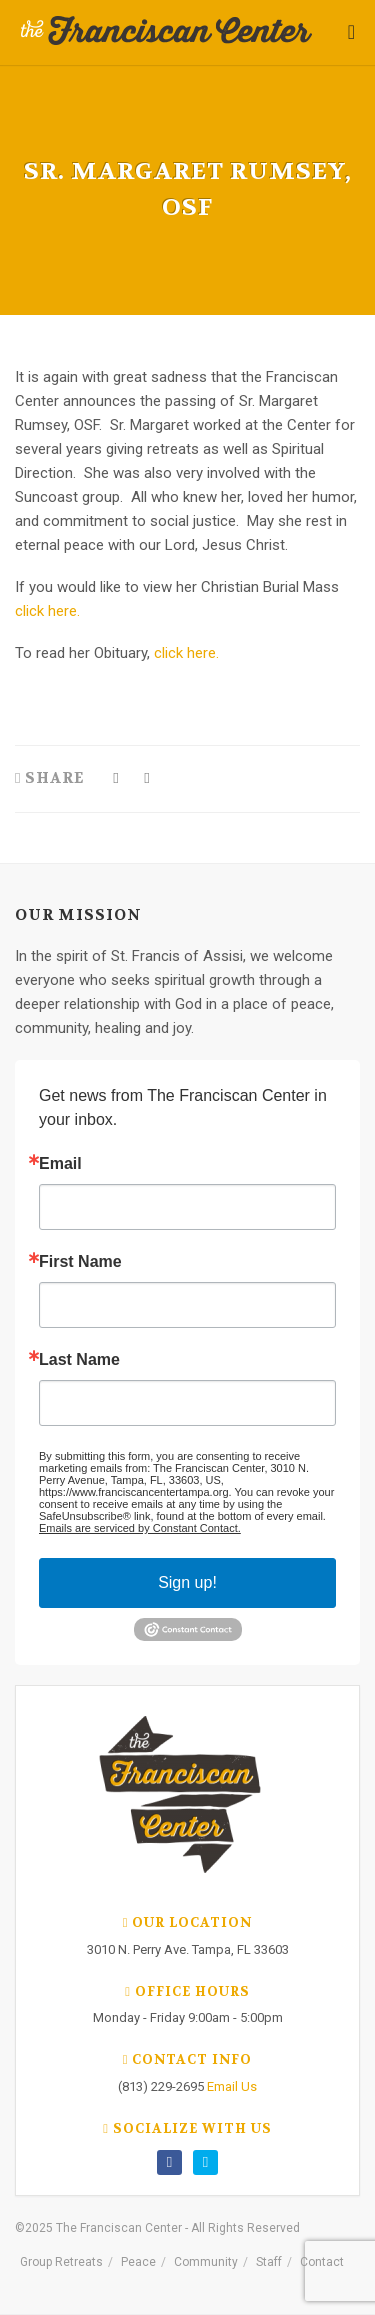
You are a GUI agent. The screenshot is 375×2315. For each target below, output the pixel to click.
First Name (80, 1262)
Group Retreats (61, 2262)
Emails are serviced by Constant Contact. (140, 1528)
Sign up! (187, 1582)
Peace (138, 2262)
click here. (47, 611)
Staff (269, 2262)
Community (206, 2262)
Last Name (79, 1360)
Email (60, 1164)
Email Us (232, 2086)
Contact (322, 2262)
